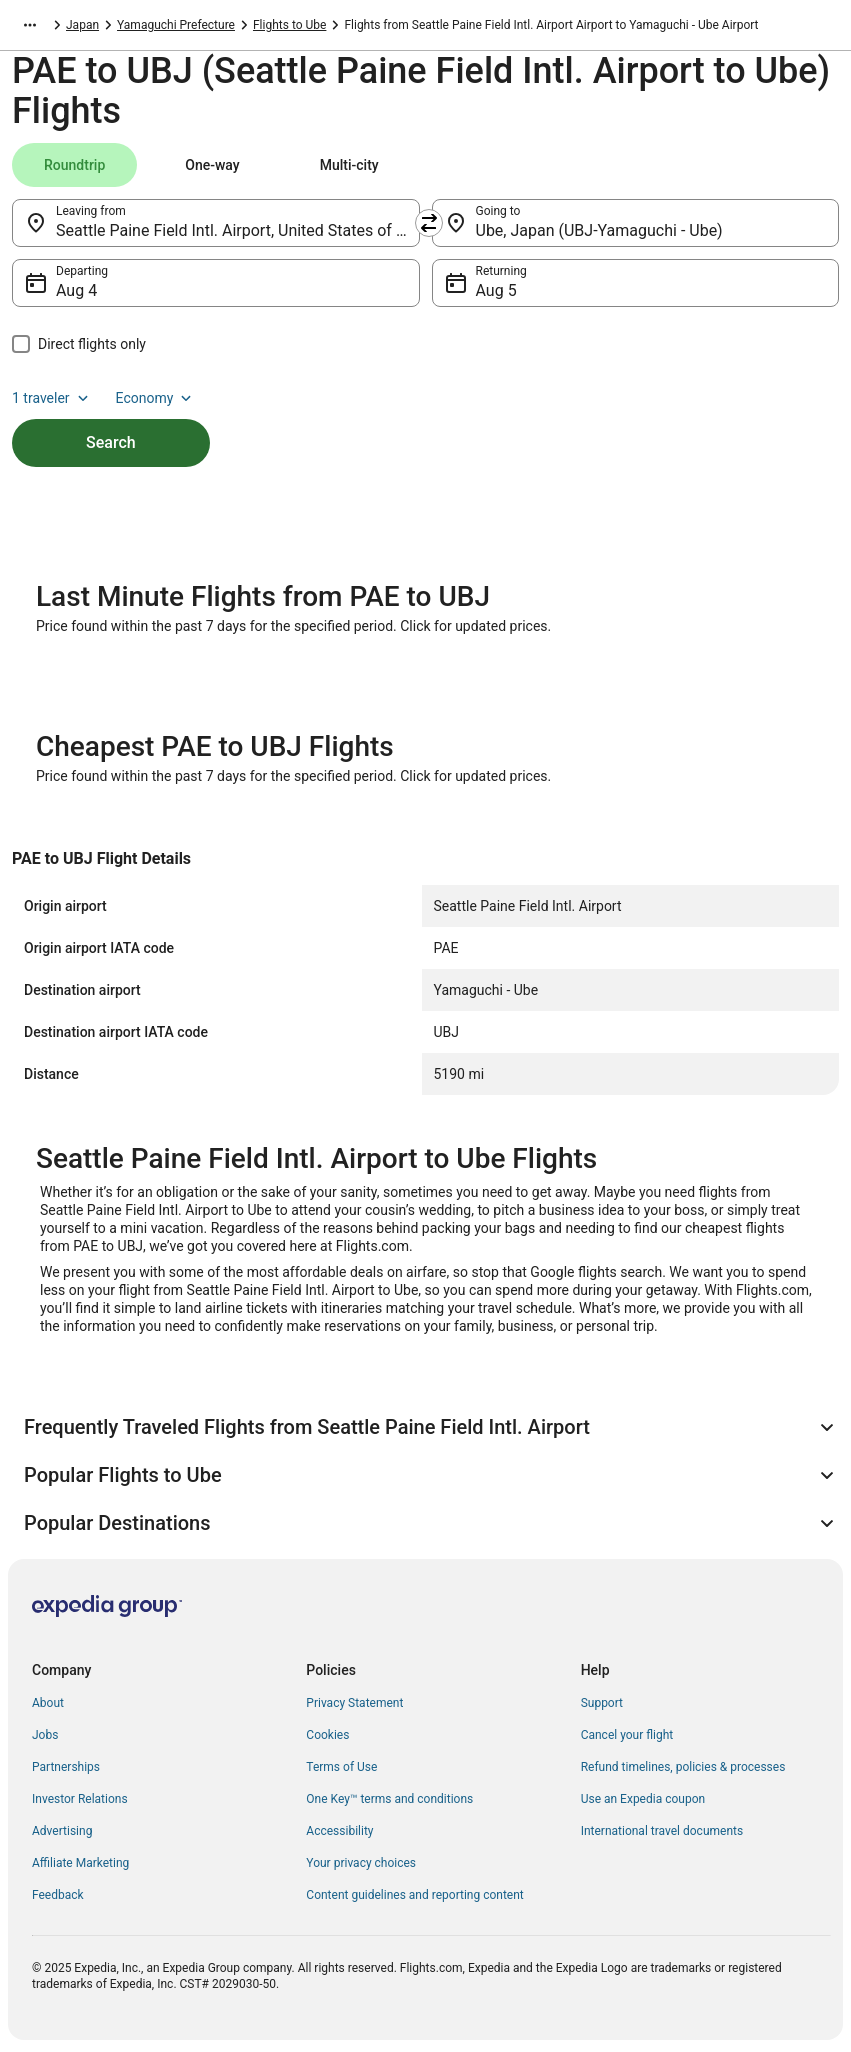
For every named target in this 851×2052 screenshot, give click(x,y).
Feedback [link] (58, 1895)
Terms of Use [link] (341, 1767)
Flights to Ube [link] (289, 25)
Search (111, 442)
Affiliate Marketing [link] (80, 1863)
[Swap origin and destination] (429, 223)
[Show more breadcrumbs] (30, 25)
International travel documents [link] (662, 1831)
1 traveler (52, 398)
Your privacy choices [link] (361, 1863)
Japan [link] (82, 25)
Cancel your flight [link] (627, 1735)
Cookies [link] (327, 1735)
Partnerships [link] (66, 1767)
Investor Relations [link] (80, 1799)
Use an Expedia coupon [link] (643, 1799)
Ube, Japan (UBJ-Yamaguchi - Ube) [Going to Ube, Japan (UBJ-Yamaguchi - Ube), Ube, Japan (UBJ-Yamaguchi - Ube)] (599, 230)
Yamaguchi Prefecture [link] (176, 25)
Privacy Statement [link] (354, 1703)
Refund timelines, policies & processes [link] (683, 1767)
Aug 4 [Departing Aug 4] (76, 290)
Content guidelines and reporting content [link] (414, 1895)
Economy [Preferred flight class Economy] (156, 398)
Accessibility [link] (339, 1831)
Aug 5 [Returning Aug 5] (496, 290)
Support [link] (602, 1703)
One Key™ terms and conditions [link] (389, 1799)
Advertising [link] (62, 1831)
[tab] (74, 165)
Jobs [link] (45, 1735)
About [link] (48, 1703)
